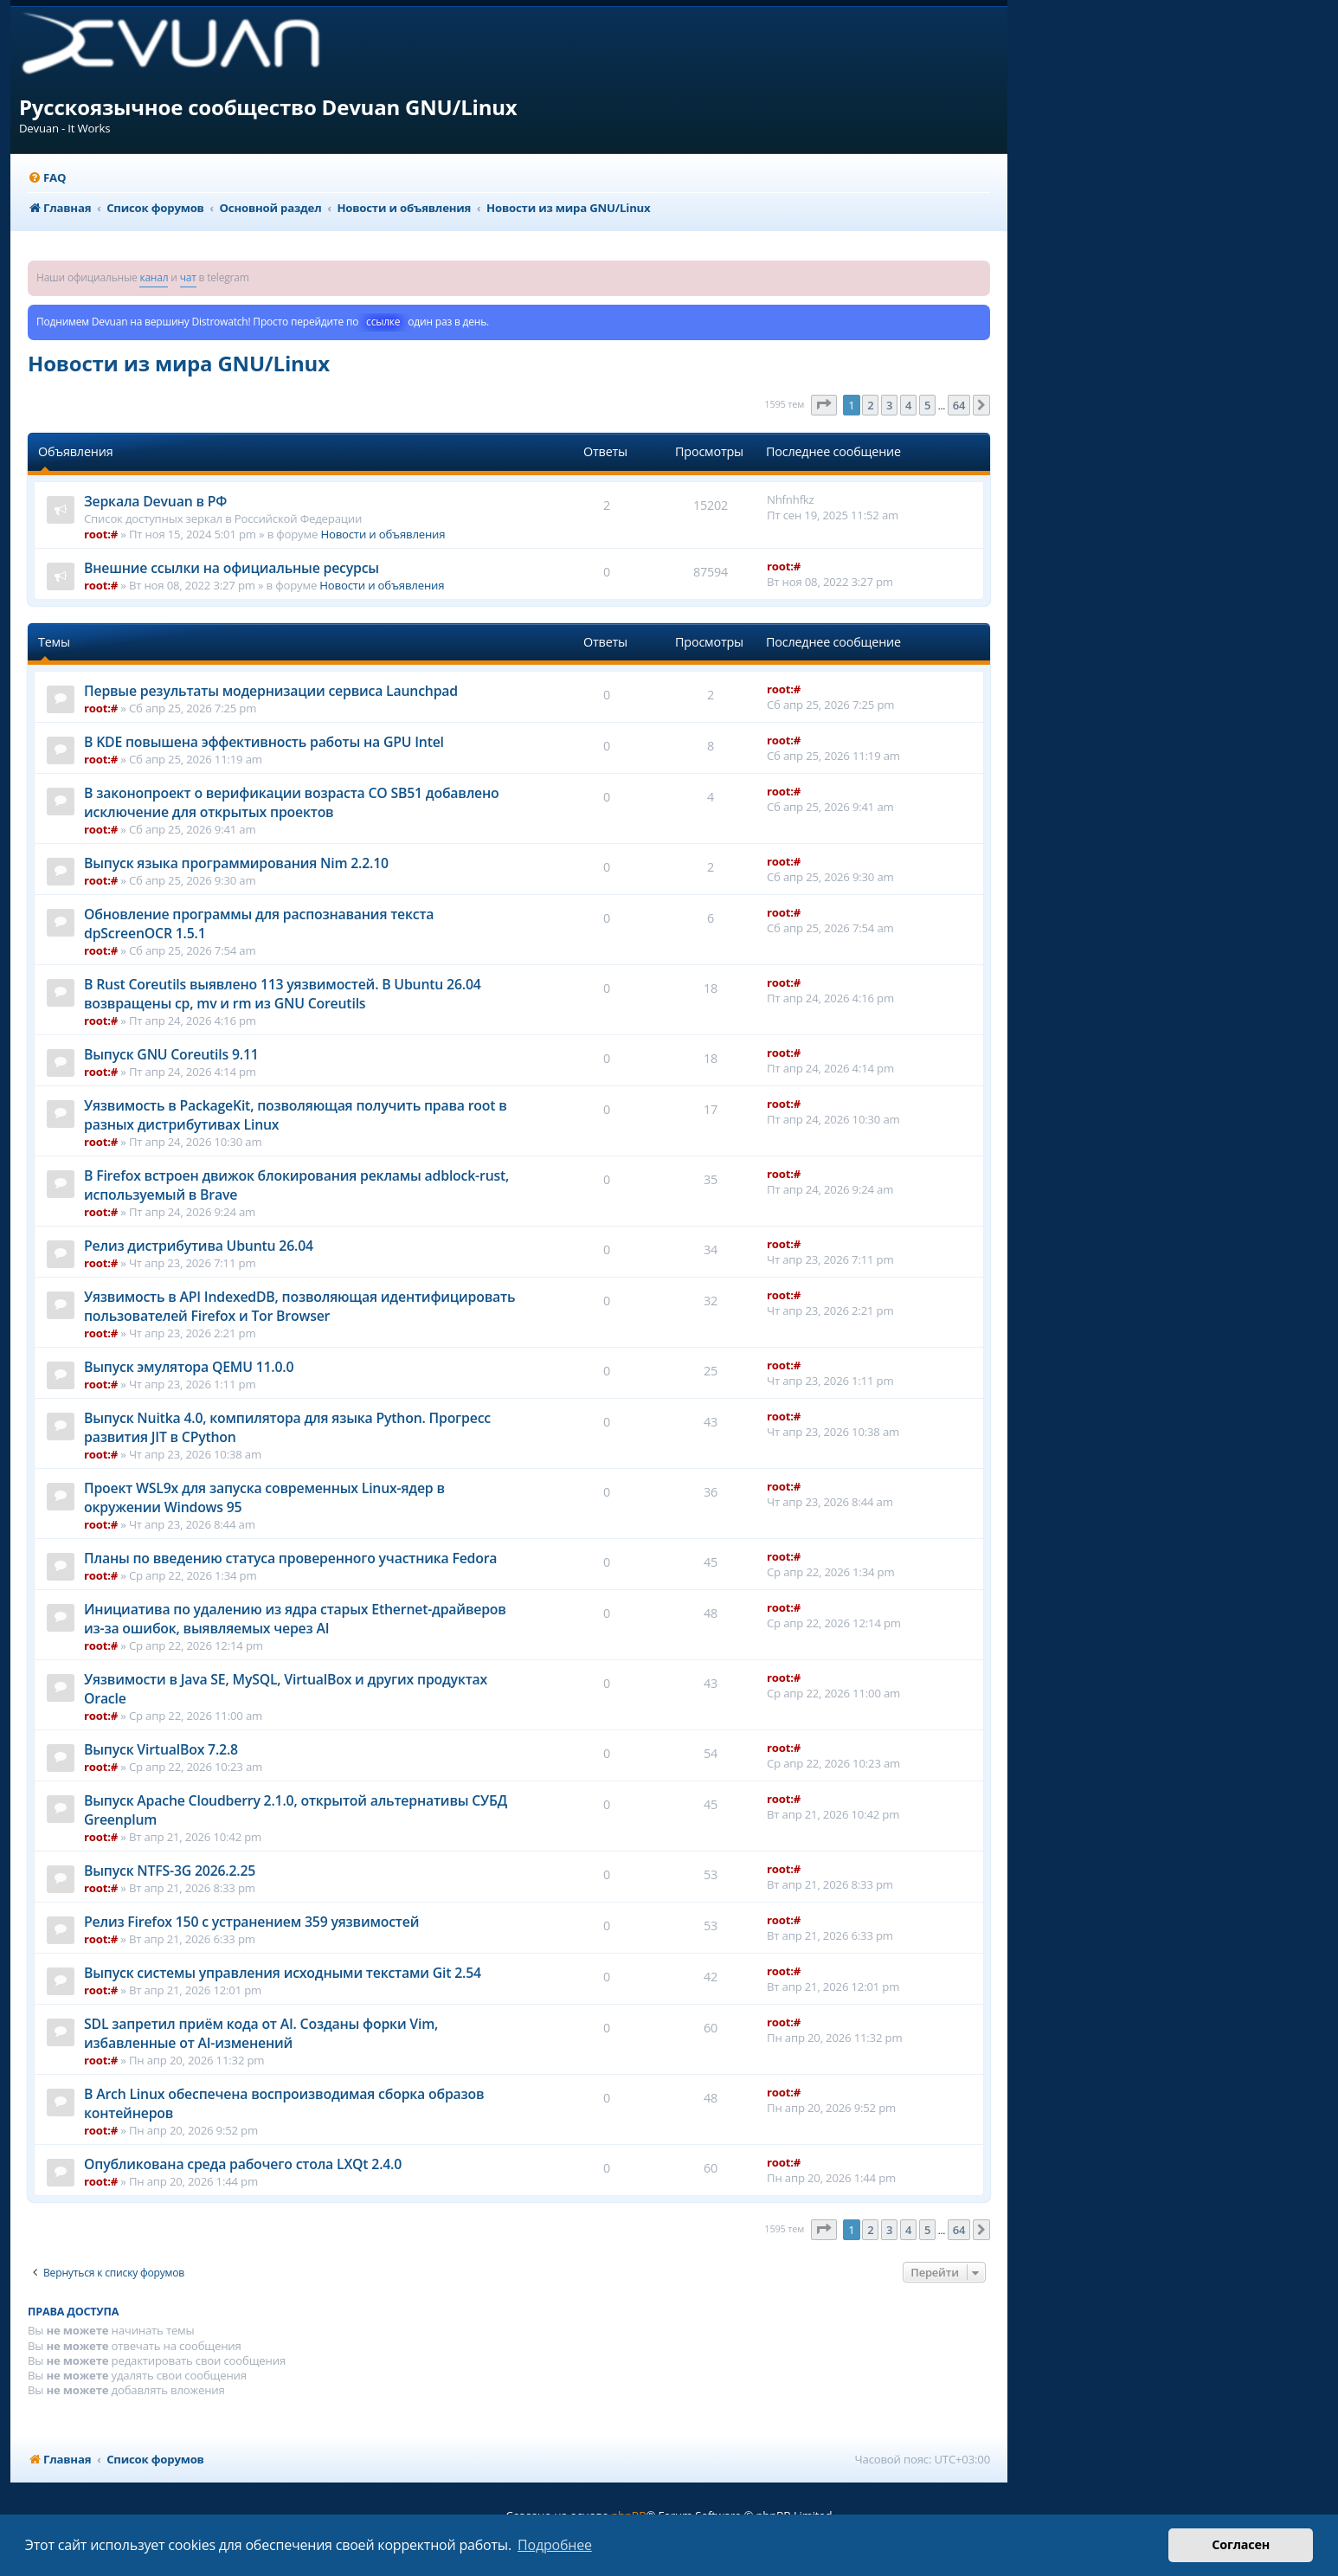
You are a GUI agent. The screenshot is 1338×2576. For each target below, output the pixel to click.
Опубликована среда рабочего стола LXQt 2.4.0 (243, 2164)
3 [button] (889, 405)
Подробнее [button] (555, 2544)
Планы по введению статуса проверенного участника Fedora (290, 1558)
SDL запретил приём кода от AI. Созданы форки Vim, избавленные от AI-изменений (261, 2033)
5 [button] (927, 405)
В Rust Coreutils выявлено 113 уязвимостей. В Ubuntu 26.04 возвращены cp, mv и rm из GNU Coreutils (282, 994)
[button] (824, 405)
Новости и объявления (382, 534)
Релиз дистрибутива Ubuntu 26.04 (198, 1245)
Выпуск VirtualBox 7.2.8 (161, 1749)
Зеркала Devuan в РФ (155, 501)
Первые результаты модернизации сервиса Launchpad (271, 690)
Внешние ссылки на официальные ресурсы (231, 567)
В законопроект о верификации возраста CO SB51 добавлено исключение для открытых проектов (291, 802)
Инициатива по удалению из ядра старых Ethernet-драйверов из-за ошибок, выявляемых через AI (295, 1619)
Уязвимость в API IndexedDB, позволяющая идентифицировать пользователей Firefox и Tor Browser (299, 1306)
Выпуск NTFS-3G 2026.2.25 (169, 1870)
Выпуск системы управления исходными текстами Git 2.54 (282, 1972)
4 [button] (908, 405)
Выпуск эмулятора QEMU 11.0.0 (188, 1366)
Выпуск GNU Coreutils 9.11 (171, 1054)
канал (153, 277)
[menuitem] (47, 177)
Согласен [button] (1241, 2544)
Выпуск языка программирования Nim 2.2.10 (236, 863)
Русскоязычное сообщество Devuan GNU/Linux (268, 107)
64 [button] (959, 405)
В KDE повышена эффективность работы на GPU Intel (264, 741)
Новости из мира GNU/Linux (179, 363)
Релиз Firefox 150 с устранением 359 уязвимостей (251, 1921)
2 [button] (870, 405)
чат (188, 277)
